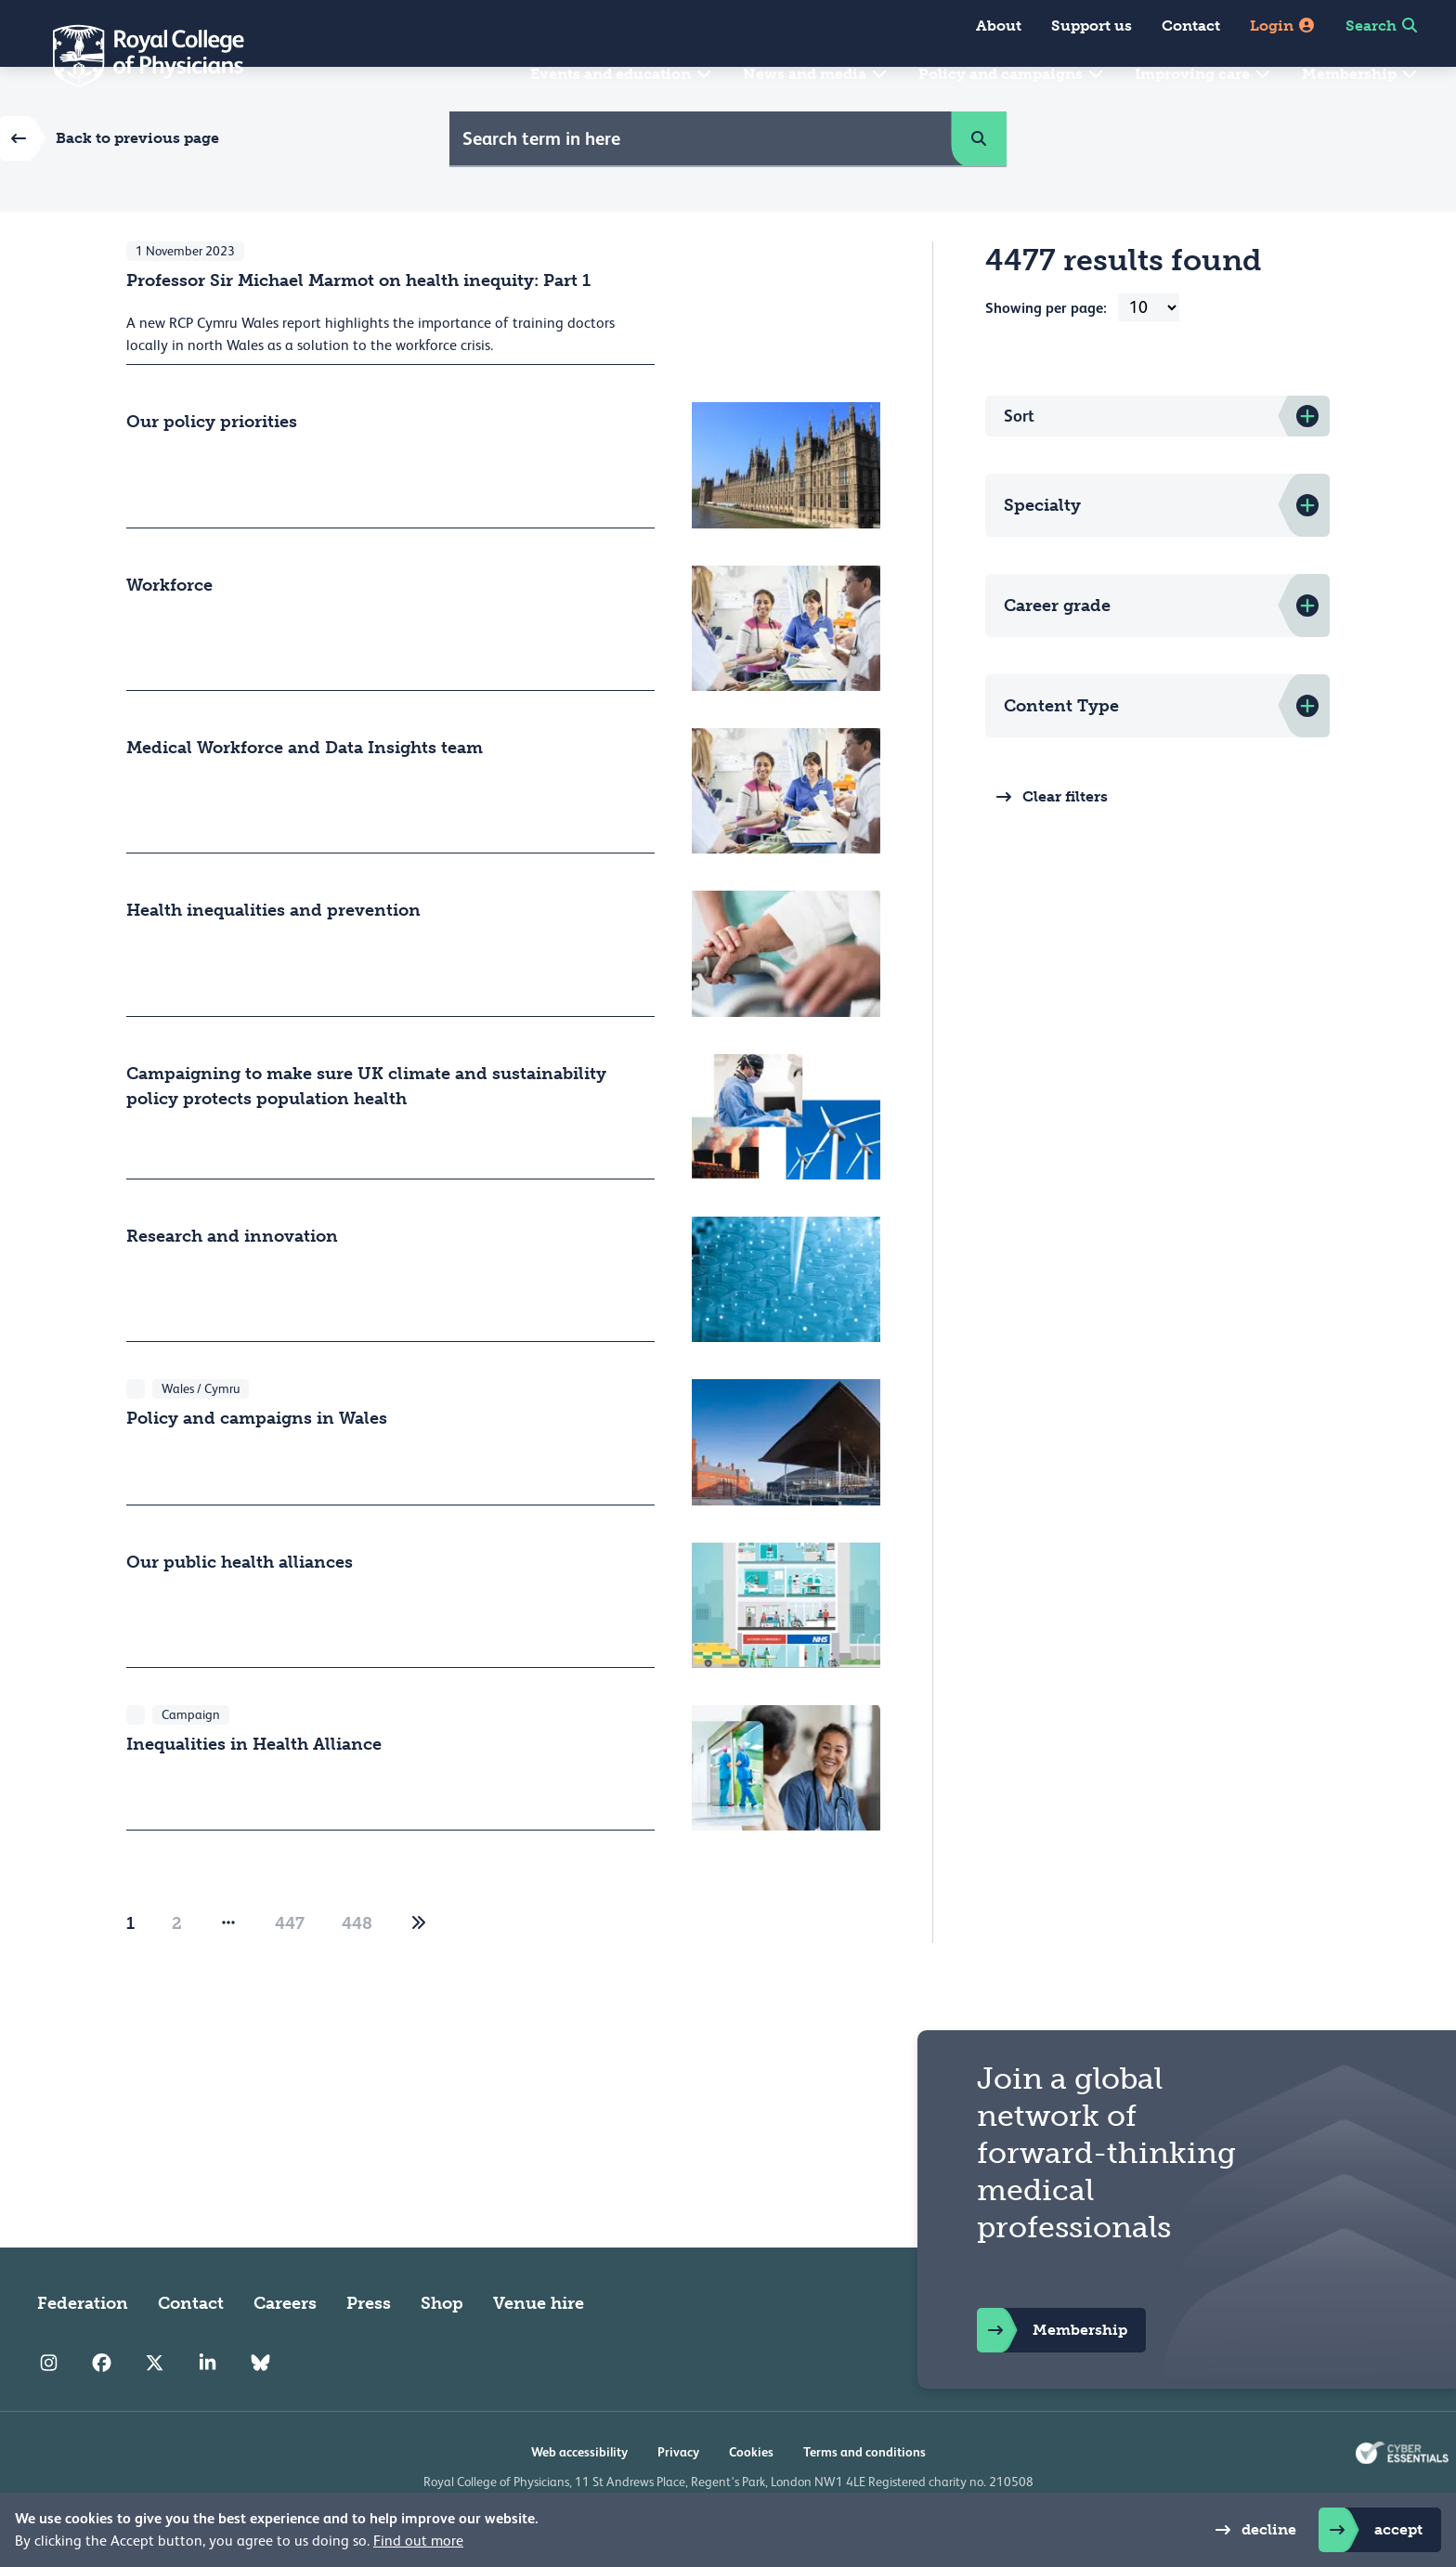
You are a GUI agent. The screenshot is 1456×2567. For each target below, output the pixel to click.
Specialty (1042, 550)
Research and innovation (232, 1280)
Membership (1360, 74)
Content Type (1061, 750)
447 (290, 1968)
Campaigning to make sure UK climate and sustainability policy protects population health (366, 1130)
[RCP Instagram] (48, 2407)
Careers (285, 2348)
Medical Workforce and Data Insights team (304, 792)
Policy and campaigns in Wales (256, 1463)
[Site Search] (700, 183)
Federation (82, 2348)
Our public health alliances (239, 1606)
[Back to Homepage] (135, 55)
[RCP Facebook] (101, 2407)
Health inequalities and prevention (273, 955)
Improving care (1203, 74)
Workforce (169, 629)
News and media (816, 74)
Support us (1091, 25)
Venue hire (538, 2348)
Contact (1191, 25)
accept (1371, 2530)
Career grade (1057, 650)
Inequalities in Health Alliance (254, 1789)
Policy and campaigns (1011, 74)
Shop (442, 2348)
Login (1283, 25)
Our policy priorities (211, 466)
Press (368, 2348)
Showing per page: (1046, 352)
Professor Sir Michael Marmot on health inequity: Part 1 (358, 325)
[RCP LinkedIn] (207, 2407)
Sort (1019, 460)
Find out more (418, 2541)
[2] (419, 1968)
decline (1250, 2530)
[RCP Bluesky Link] (260, 2407)
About (998, 25)
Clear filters (1046, 841)
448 (357, 1968)
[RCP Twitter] (154, 2407)
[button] (979, 183)
